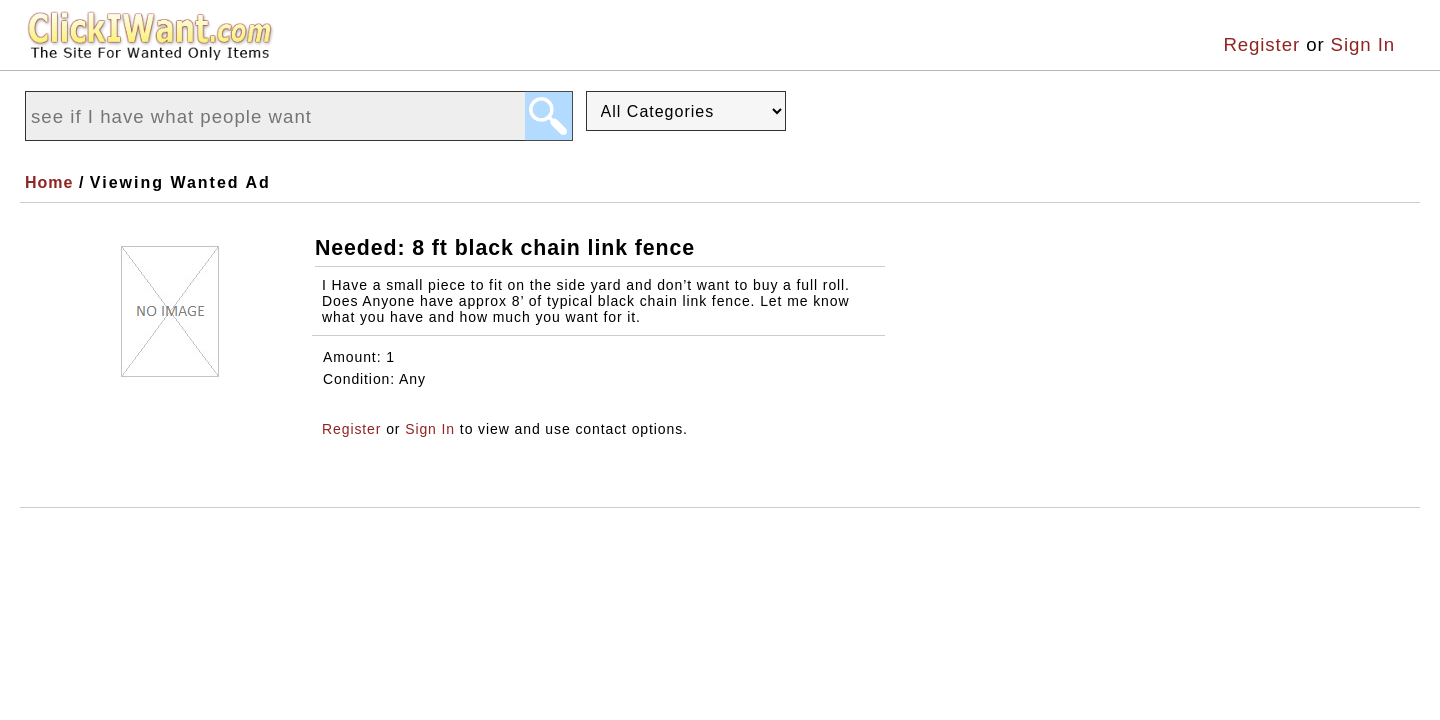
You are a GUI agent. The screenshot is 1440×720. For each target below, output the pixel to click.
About (135, 528)
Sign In (1363, 44)
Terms (221, 528)
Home (49, 182)
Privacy (314, 528)
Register (1261, 44)
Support (416, 528)
